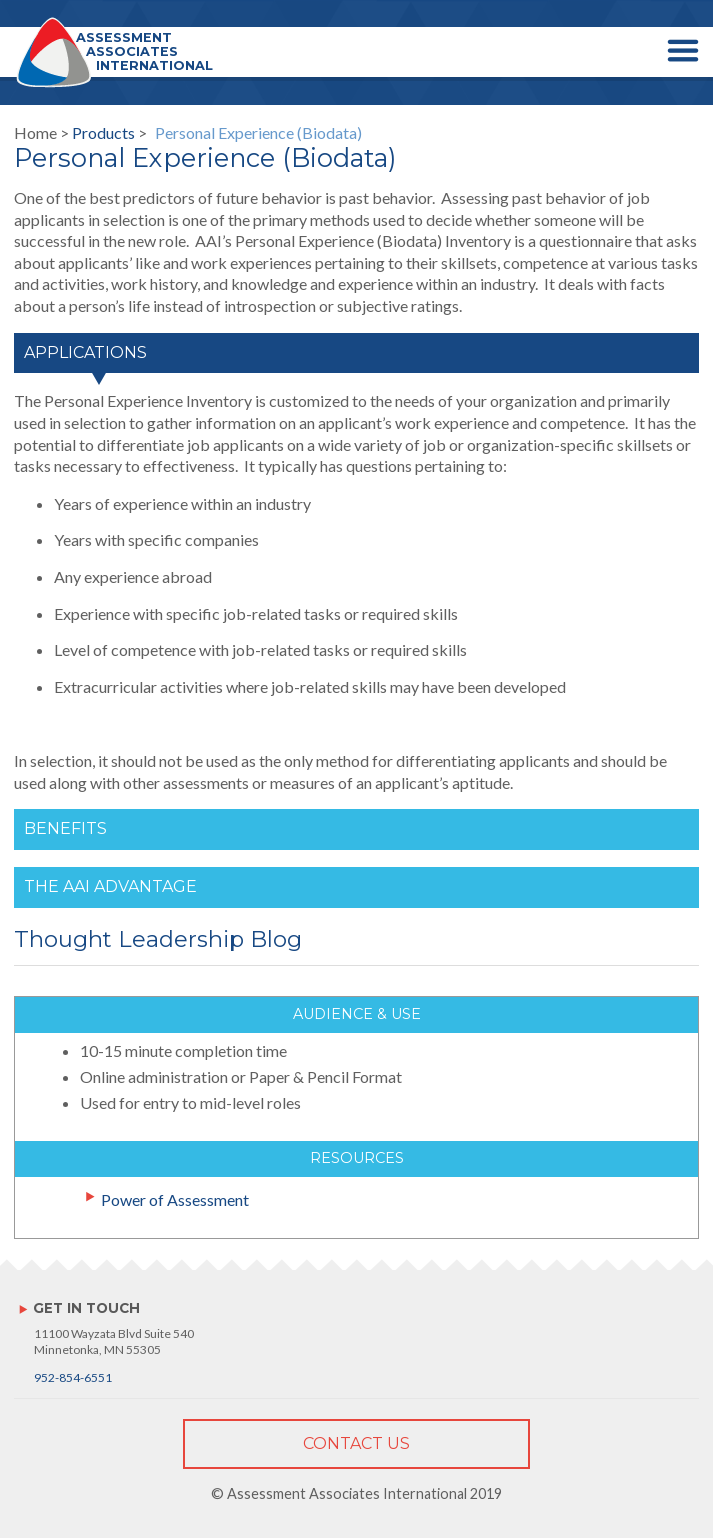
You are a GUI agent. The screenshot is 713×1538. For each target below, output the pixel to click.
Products (103, 132)
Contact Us (356, 1443)
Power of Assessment (175, 1200)
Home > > (188, 133)
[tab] (356, 362)
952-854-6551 (73, 1377)
